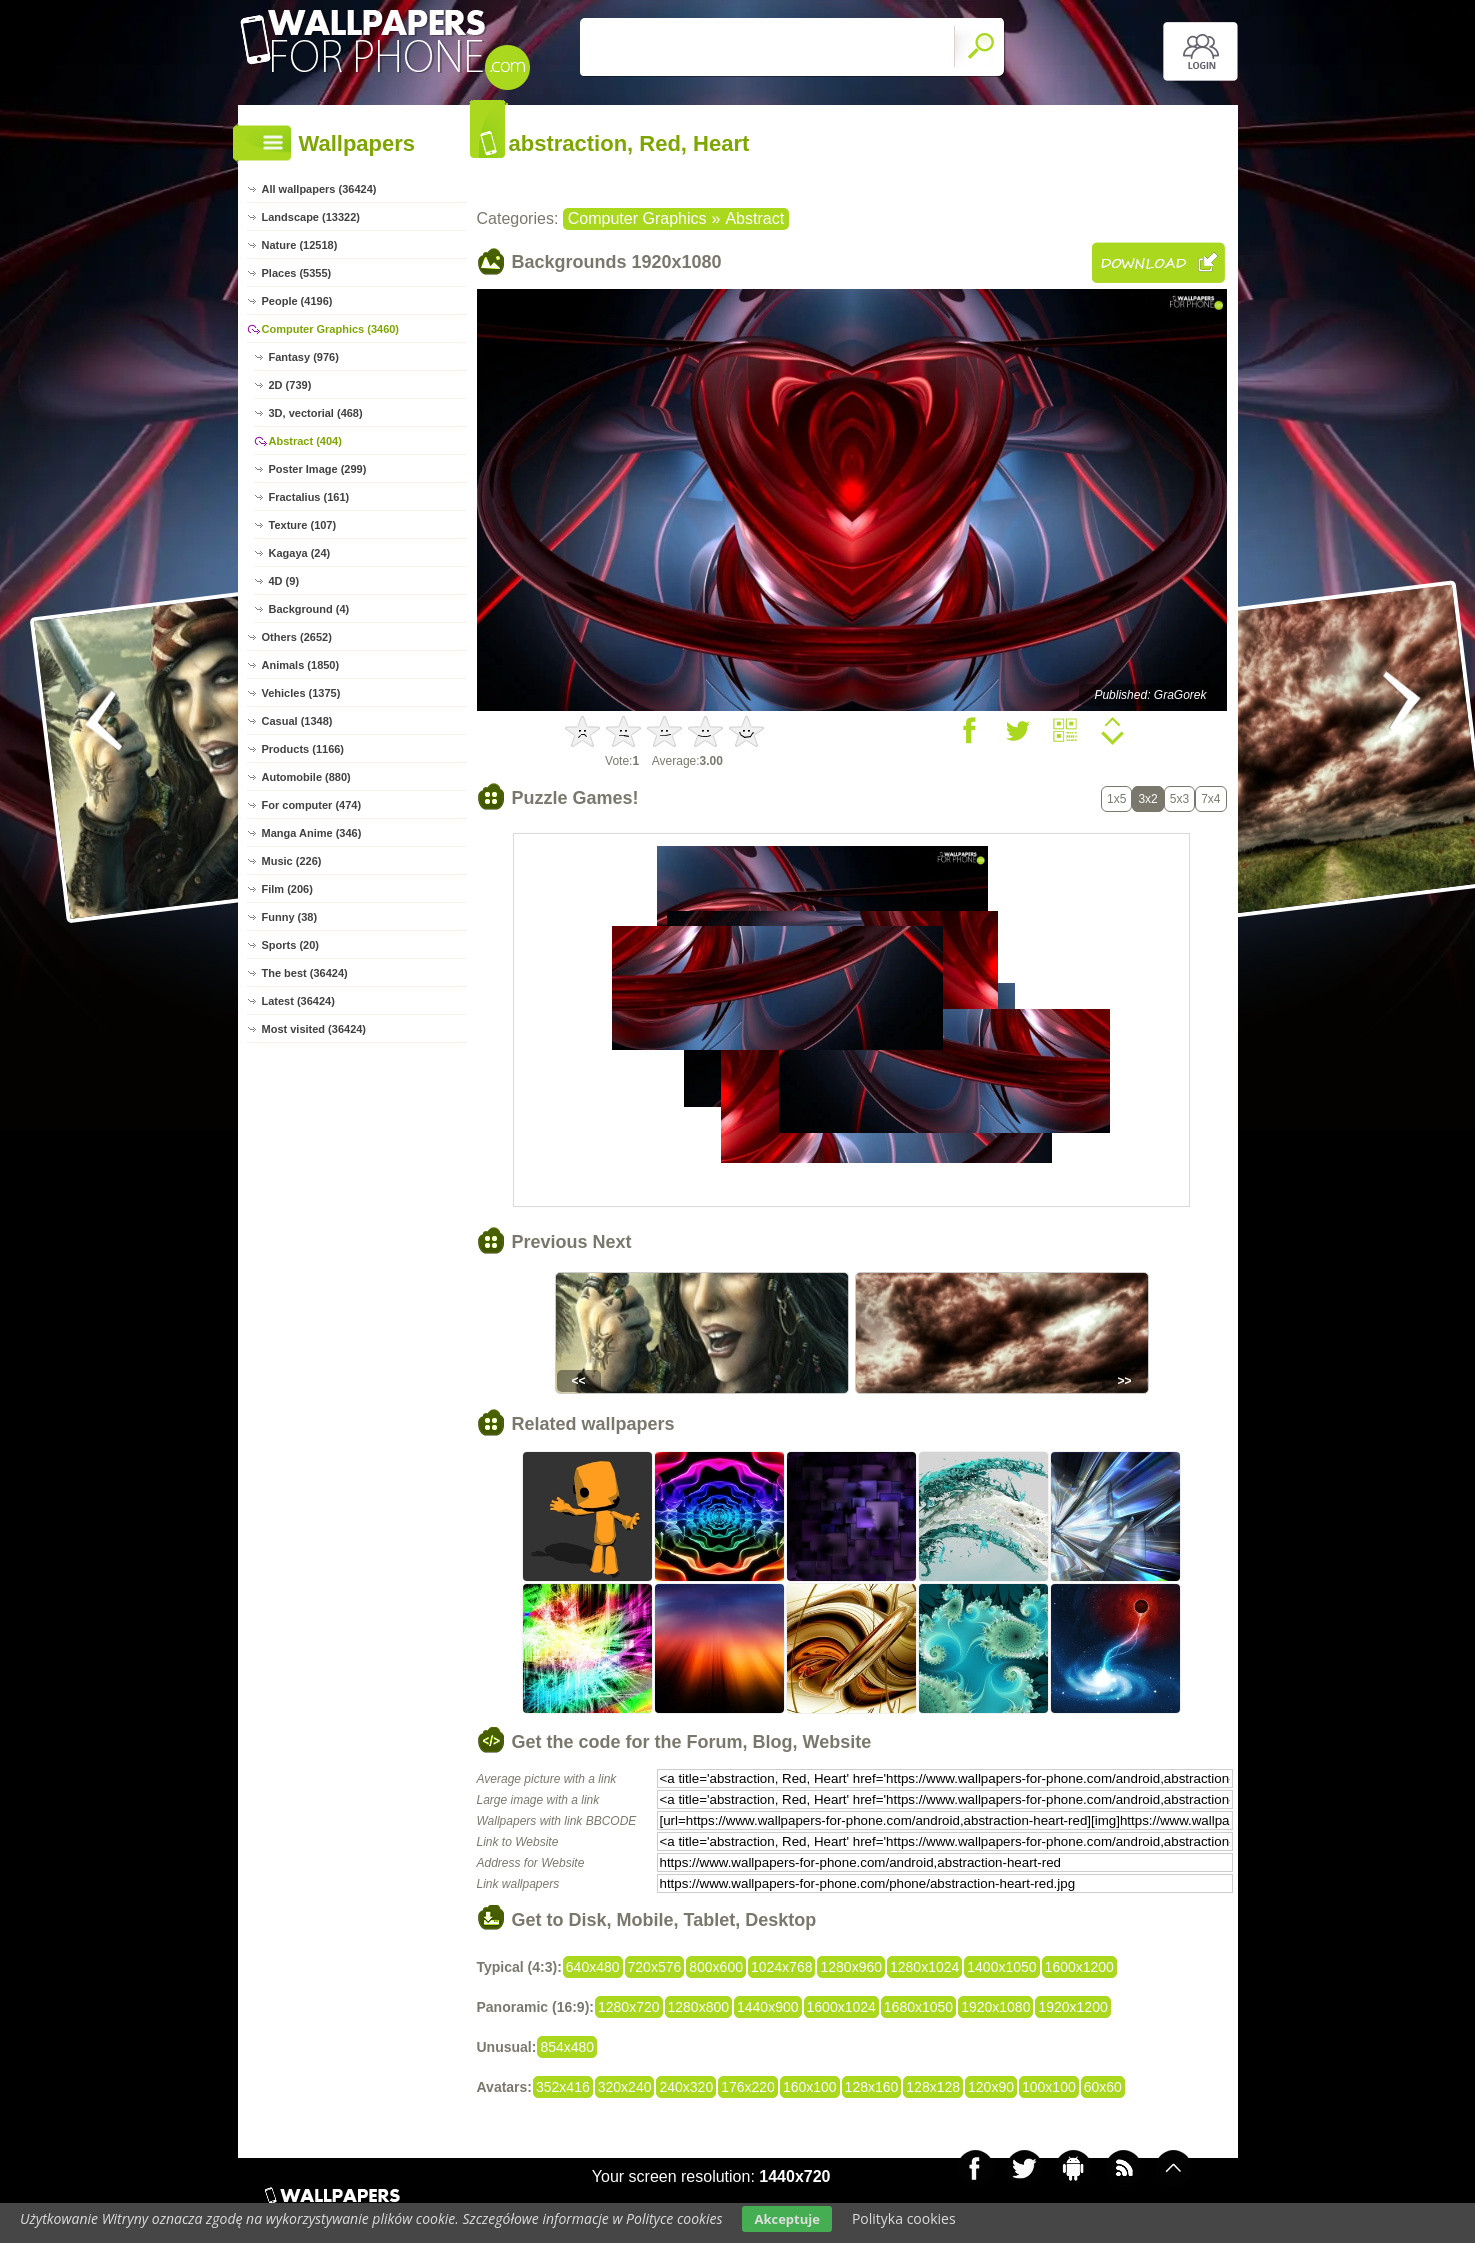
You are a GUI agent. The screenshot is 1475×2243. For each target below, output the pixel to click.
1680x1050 (918, 2007)
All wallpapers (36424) (319, 189)
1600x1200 (1079, 1967)
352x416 (563, 2087)
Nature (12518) (300, 245)
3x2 (1147, 799)
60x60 (1103, 2087)
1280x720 (629, 2007)
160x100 (810, 2087)
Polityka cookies (904, 2218)
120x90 (991, 2087)
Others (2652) (297, 637)
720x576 (655, 1967)
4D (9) (284, 581)
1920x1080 (995, 2007)
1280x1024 (924, 1967)
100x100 (1049, 2087)
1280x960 (851, 1967)
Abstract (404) (305, 441)
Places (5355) (297, 273)
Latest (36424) (298, 1001)
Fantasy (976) (304, 357)
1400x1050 (1001, 1967)
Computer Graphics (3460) (331, 329)
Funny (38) (290, 917)
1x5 (1116, 799)
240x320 (686, 2087)
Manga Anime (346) (312, 833)
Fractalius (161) (309, 497)
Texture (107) (303, 525)
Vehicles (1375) (301, 693)
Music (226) (292, 861)
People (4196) (297, 301)
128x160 (872, 2087)
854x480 (567, 2047)
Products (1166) (303, 749)
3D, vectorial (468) (316, 413)
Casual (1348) (297, 721)
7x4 (1210, 799)
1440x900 (768, 2007)
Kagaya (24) (300, 553)
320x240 (625, 2087)
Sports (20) (290, 945)
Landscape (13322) (311, 217)
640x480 (593, 1967)
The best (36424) (305, 973)
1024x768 (782, 1967)
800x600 (716, 1967)
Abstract (754, 218)
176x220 (748, 2087)
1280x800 (699, 2007)
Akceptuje (786, 2219)
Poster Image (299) (318, 469)
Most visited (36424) (314, 1029)
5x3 (1179, 799)
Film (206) (287, 889)
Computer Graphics (637, 218)
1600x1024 (841, 2007)
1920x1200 (1072, 2007)
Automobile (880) (306, 777)
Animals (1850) (301, 665)
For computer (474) (312, 805)
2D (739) (290, 385)
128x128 (933, 2087)
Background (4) (309, 609)
